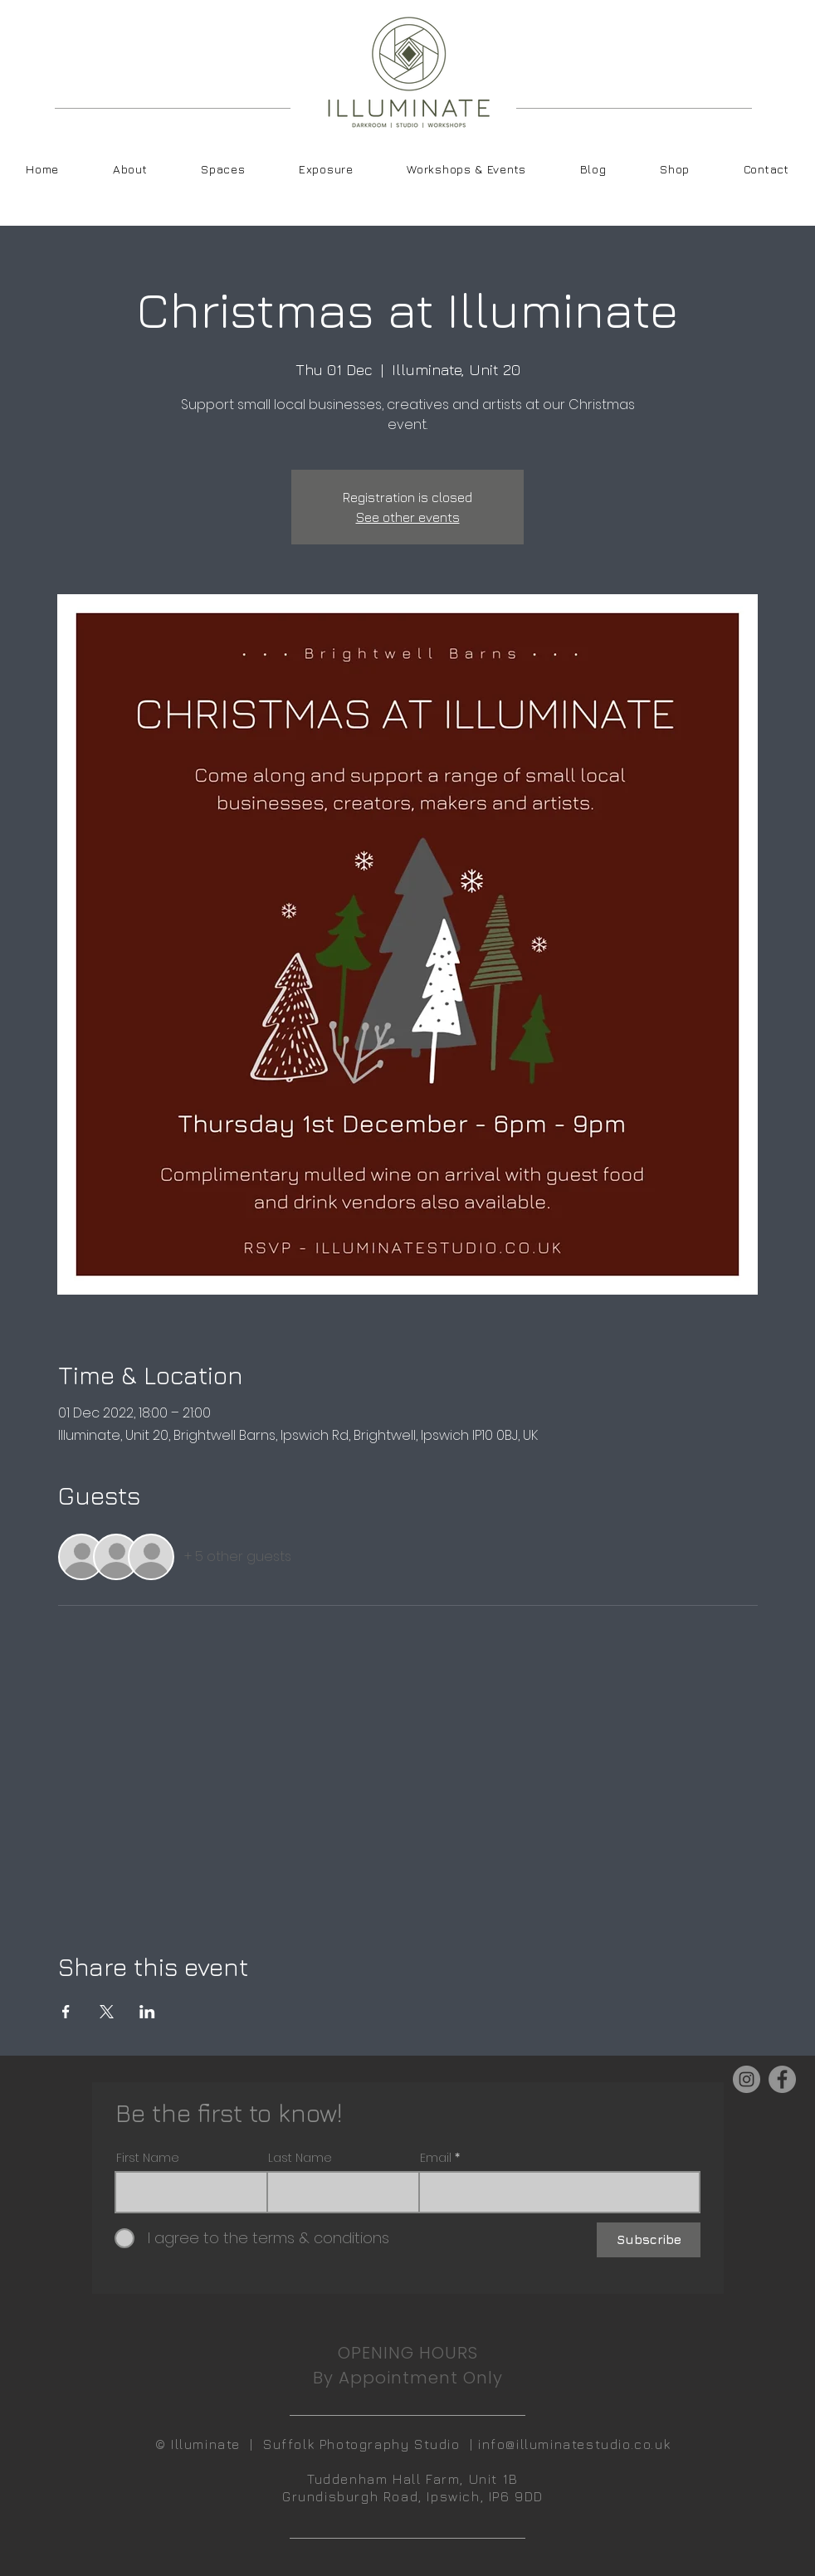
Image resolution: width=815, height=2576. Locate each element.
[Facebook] (782, 2079)
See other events (408, 517)
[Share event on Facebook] (66, 2011)
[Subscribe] (648, 2239)
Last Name (300, 2158)
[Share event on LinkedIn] (147, 2011)
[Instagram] (746, 2079)
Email (435, 2158)
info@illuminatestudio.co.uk (574, 2444)
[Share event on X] (107, 2011)
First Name (147, 2158)
